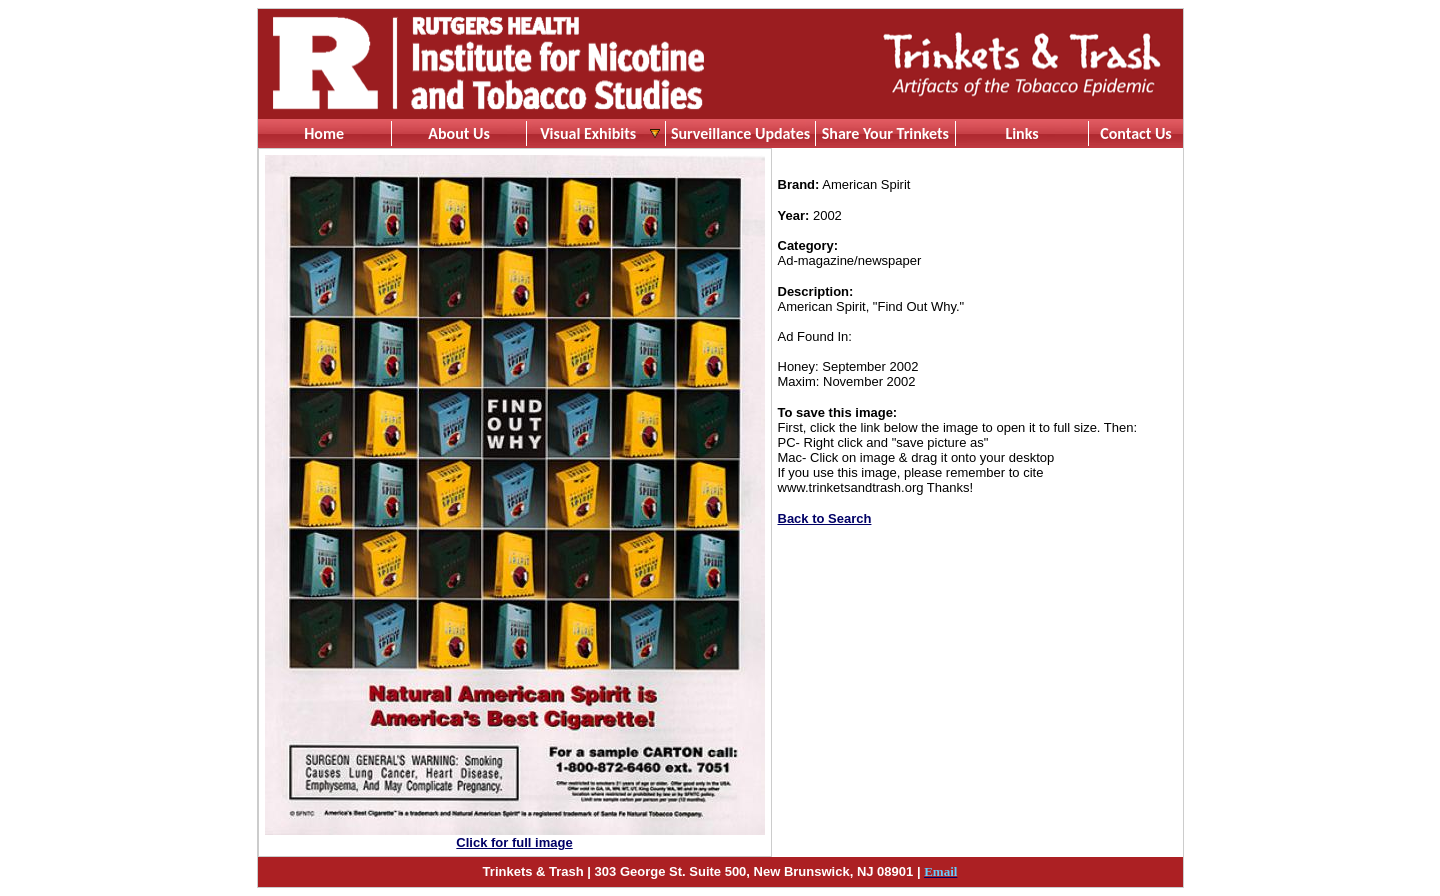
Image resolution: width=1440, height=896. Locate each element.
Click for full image (514, 842)
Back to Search (825, 518)
